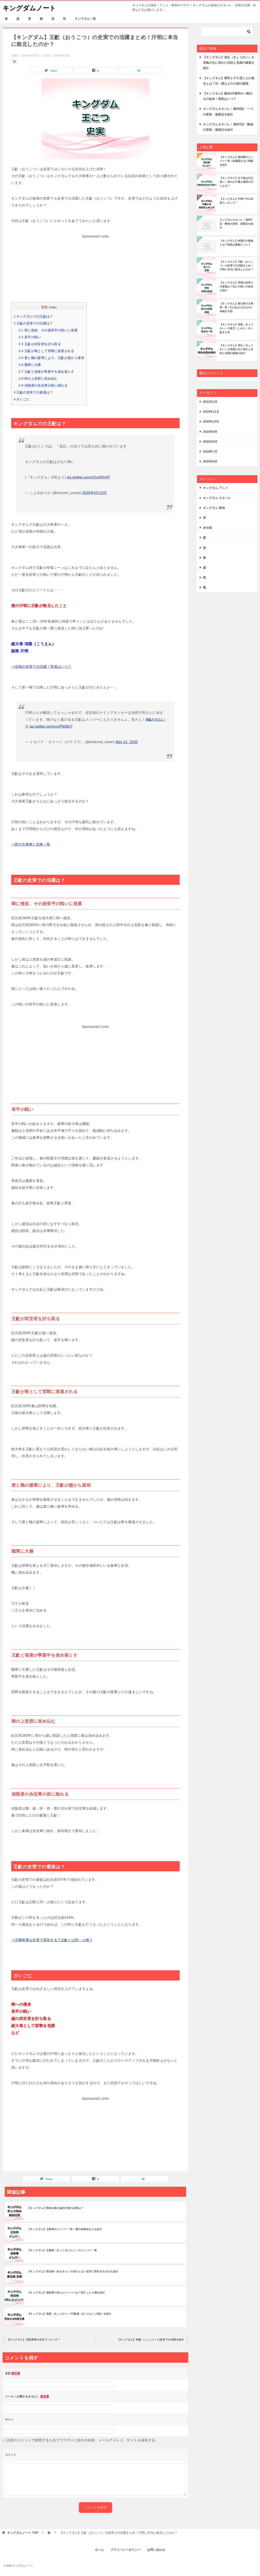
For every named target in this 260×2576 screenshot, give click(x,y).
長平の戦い (30, 337)
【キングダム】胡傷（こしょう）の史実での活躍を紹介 (150, 2339)
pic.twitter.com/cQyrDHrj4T (88, 477)
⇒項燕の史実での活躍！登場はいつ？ (41, 666)
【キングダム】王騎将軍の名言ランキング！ (33, 2339)
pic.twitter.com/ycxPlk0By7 (51, 726)
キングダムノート (29, 7)
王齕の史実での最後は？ (33, 392)
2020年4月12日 (94, 493)
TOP (22, 2532)
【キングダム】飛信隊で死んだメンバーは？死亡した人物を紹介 (66, 2292)
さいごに (22, 399)
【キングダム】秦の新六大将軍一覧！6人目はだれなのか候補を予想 (236, 307)
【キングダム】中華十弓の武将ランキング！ (236, 200)
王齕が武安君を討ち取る (40, 344)
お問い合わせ (156, 2549)
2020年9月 (210, 431)
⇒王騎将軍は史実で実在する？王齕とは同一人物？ (52, 1940)
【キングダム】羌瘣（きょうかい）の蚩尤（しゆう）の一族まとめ (236, 328)
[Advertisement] (95, 270)
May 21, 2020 (127, 742)
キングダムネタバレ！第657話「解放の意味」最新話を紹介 (236, 223)
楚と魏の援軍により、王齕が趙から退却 (51, 358)
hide (52, 307)
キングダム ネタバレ (217, 498)
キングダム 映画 (214, 508)
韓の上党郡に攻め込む (38, 378)
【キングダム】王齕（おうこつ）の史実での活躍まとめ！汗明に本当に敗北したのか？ (236, 265)
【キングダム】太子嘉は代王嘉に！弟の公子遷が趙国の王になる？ (236, 181)
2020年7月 (210, 451)
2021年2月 (210, 401)
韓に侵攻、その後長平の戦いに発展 (48, 330)
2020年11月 (211, 411)
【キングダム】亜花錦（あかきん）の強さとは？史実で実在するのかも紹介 (73, 2271)
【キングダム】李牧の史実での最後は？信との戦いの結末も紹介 (236, 286)
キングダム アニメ (215, 487)
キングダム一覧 (85, 18)
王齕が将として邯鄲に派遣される (46, 351)
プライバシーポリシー (125, 2549)
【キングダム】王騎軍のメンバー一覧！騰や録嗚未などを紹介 (64, 2229)
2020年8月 (210, 441)
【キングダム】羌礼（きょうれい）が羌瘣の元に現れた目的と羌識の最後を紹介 (228, 62)
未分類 (207, 527)
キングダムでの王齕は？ (33, 316)
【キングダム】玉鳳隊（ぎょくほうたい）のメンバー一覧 (62, 2250)
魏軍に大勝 (30, 364)
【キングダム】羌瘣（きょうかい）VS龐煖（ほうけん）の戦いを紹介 (69, 2313)
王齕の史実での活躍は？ (33, 323)
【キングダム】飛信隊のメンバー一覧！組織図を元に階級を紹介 (236, 161)
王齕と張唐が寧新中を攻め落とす (46, 371)
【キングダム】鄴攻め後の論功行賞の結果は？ (55, 2208)
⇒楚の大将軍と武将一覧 (30, 844)
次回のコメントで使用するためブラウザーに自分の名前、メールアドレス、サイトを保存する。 (82, 2440)
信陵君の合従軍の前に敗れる (43, 385)
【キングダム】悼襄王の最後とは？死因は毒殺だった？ (236, 242)
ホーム (99, 2549)
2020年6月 (210, 461)
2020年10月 (211, 421)
